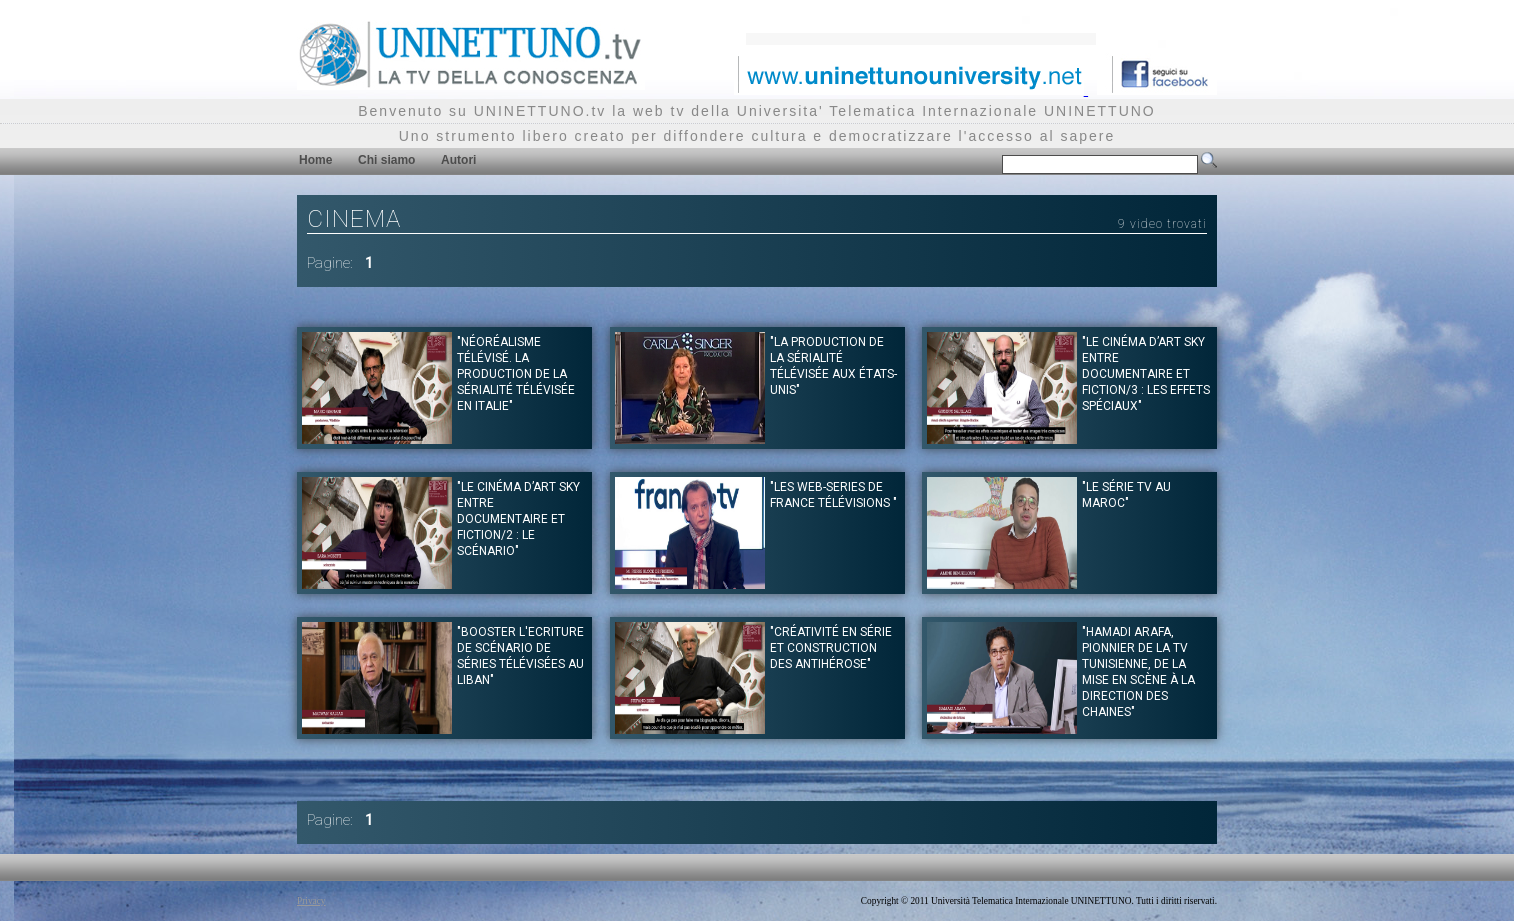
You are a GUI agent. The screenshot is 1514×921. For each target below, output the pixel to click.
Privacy (311, 901)
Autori (458, 160)
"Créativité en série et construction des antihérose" (831, 648)
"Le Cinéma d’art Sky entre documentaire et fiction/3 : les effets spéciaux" (1146, 374)
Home (315, 160)
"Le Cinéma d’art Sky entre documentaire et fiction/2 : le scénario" (518, 519)
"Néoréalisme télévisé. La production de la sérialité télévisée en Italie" (516, 374)
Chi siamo (386, 160)
